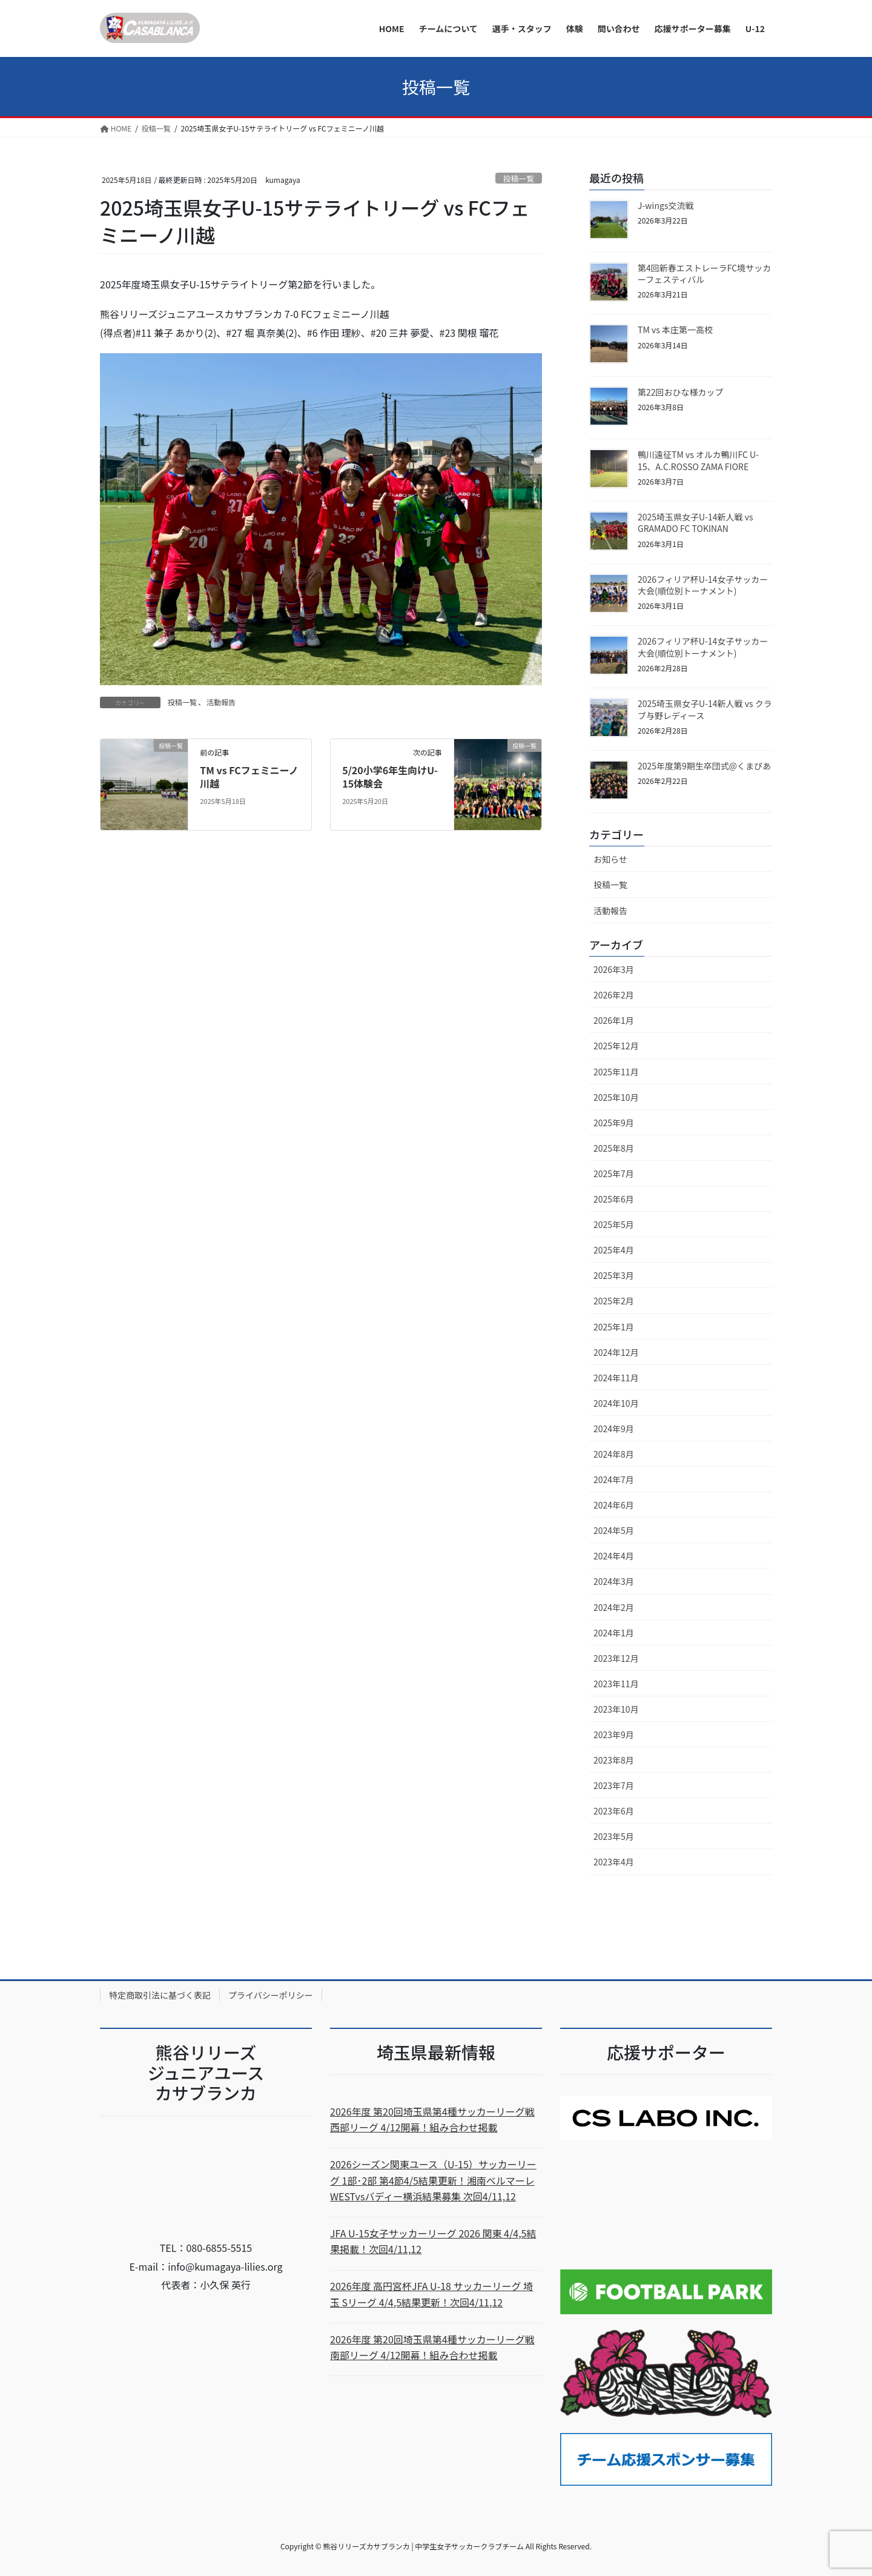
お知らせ (610, 859)
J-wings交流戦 (665, 205)
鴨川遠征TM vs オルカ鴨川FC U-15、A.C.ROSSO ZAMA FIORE (698, 460)
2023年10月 (616, 1709)
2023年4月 (613, 1862)
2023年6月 (613, 1811)
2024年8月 (613, 1454)
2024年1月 (613, 1633)
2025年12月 (616, 1046)
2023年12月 (616, 1658)
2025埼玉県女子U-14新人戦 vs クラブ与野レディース (705, 709)
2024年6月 (613, 1505)
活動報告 (221, 702)
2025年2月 (613, 1301)
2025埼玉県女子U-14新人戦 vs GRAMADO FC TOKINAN (695, 523)
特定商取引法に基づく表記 (160, 1995)
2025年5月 (613, 1224)
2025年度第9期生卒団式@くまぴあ (704, 766)
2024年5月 (613, 1530)
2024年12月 (616, 1352)
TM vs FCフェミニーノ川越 (249, 777)
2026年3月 (613, 969)
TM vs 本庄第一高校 (675, 330)
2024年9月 (613, 1428)
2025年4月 (613, 1250)
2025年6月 (613, 1199)
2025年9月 (613, 1123)
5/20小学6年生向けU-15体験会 (390, 777)
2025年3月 (613, 1275)
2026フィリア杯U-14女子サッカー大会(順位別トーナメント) (703, 585)
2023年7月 (613, 1785)
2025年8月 (613, 1148)
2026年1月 (613, 1020)
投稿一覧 (518, 178)
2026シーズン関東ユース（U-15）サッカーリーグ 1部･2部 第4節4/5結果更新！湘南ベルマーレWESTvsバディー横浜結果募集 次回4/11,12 (433, 2180)
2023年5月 (613, 1836)
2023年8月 (613, 1760)
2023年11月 (616, 1684)
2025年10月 (616, 1097)
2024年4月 (613, 1556)
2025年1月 (613, 1327)
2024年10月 (616, 1403)
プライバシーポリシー (270, 1995)
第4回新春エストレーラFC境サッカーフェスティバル (704, 274)
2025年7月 (613, 1173)
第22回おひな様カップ (681, 392)
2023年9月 (613, 1734)
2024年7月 (613, 1479)
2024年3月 (613, 1581)
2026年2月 (613, 995)
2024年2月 (613, 1607)
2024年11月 (616, 1378)
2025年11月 (616, 1072)
